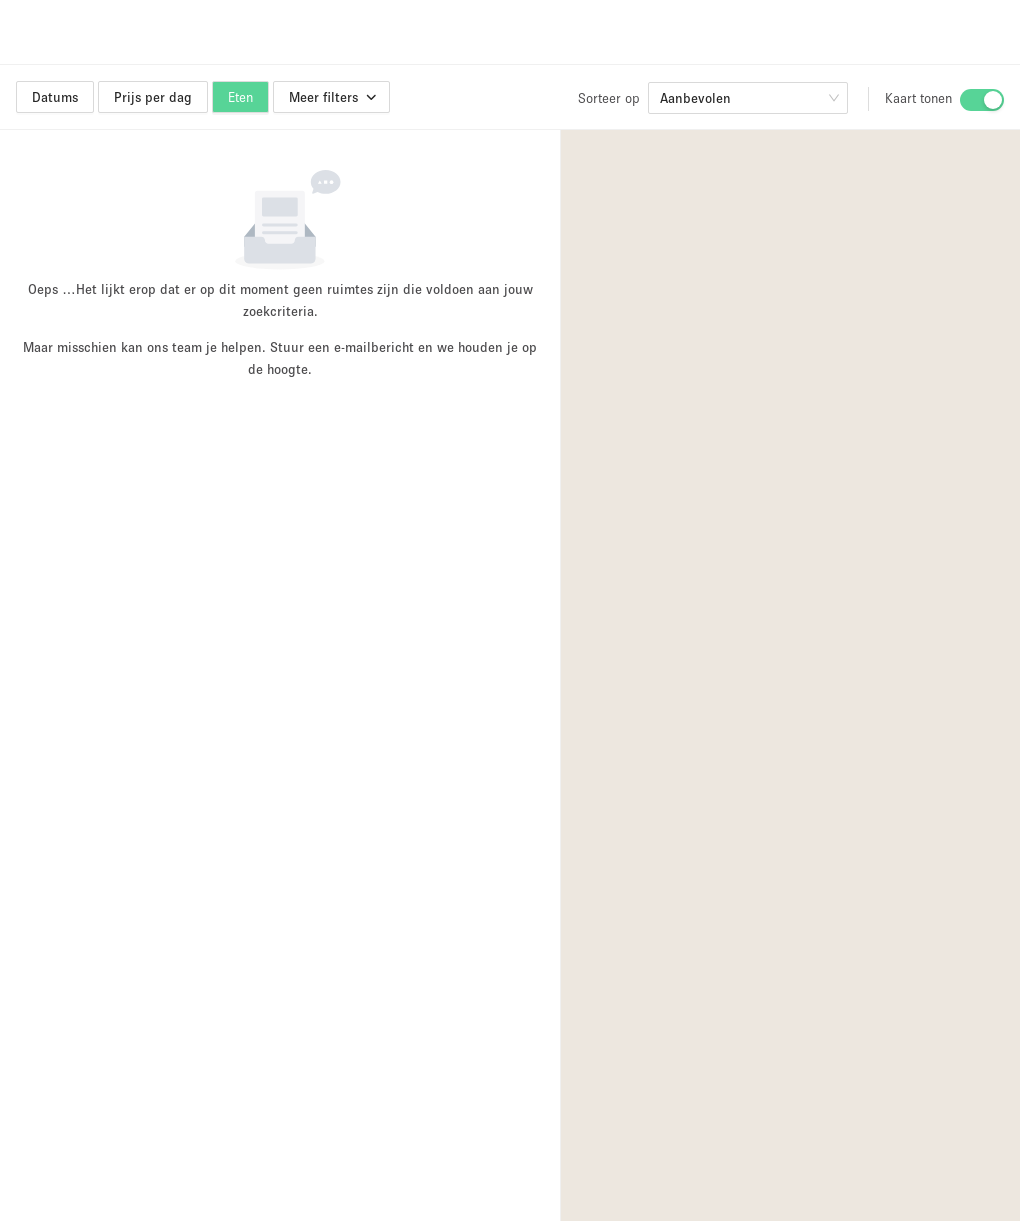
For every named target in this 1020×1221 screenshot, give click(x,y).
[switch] (982, 100)
